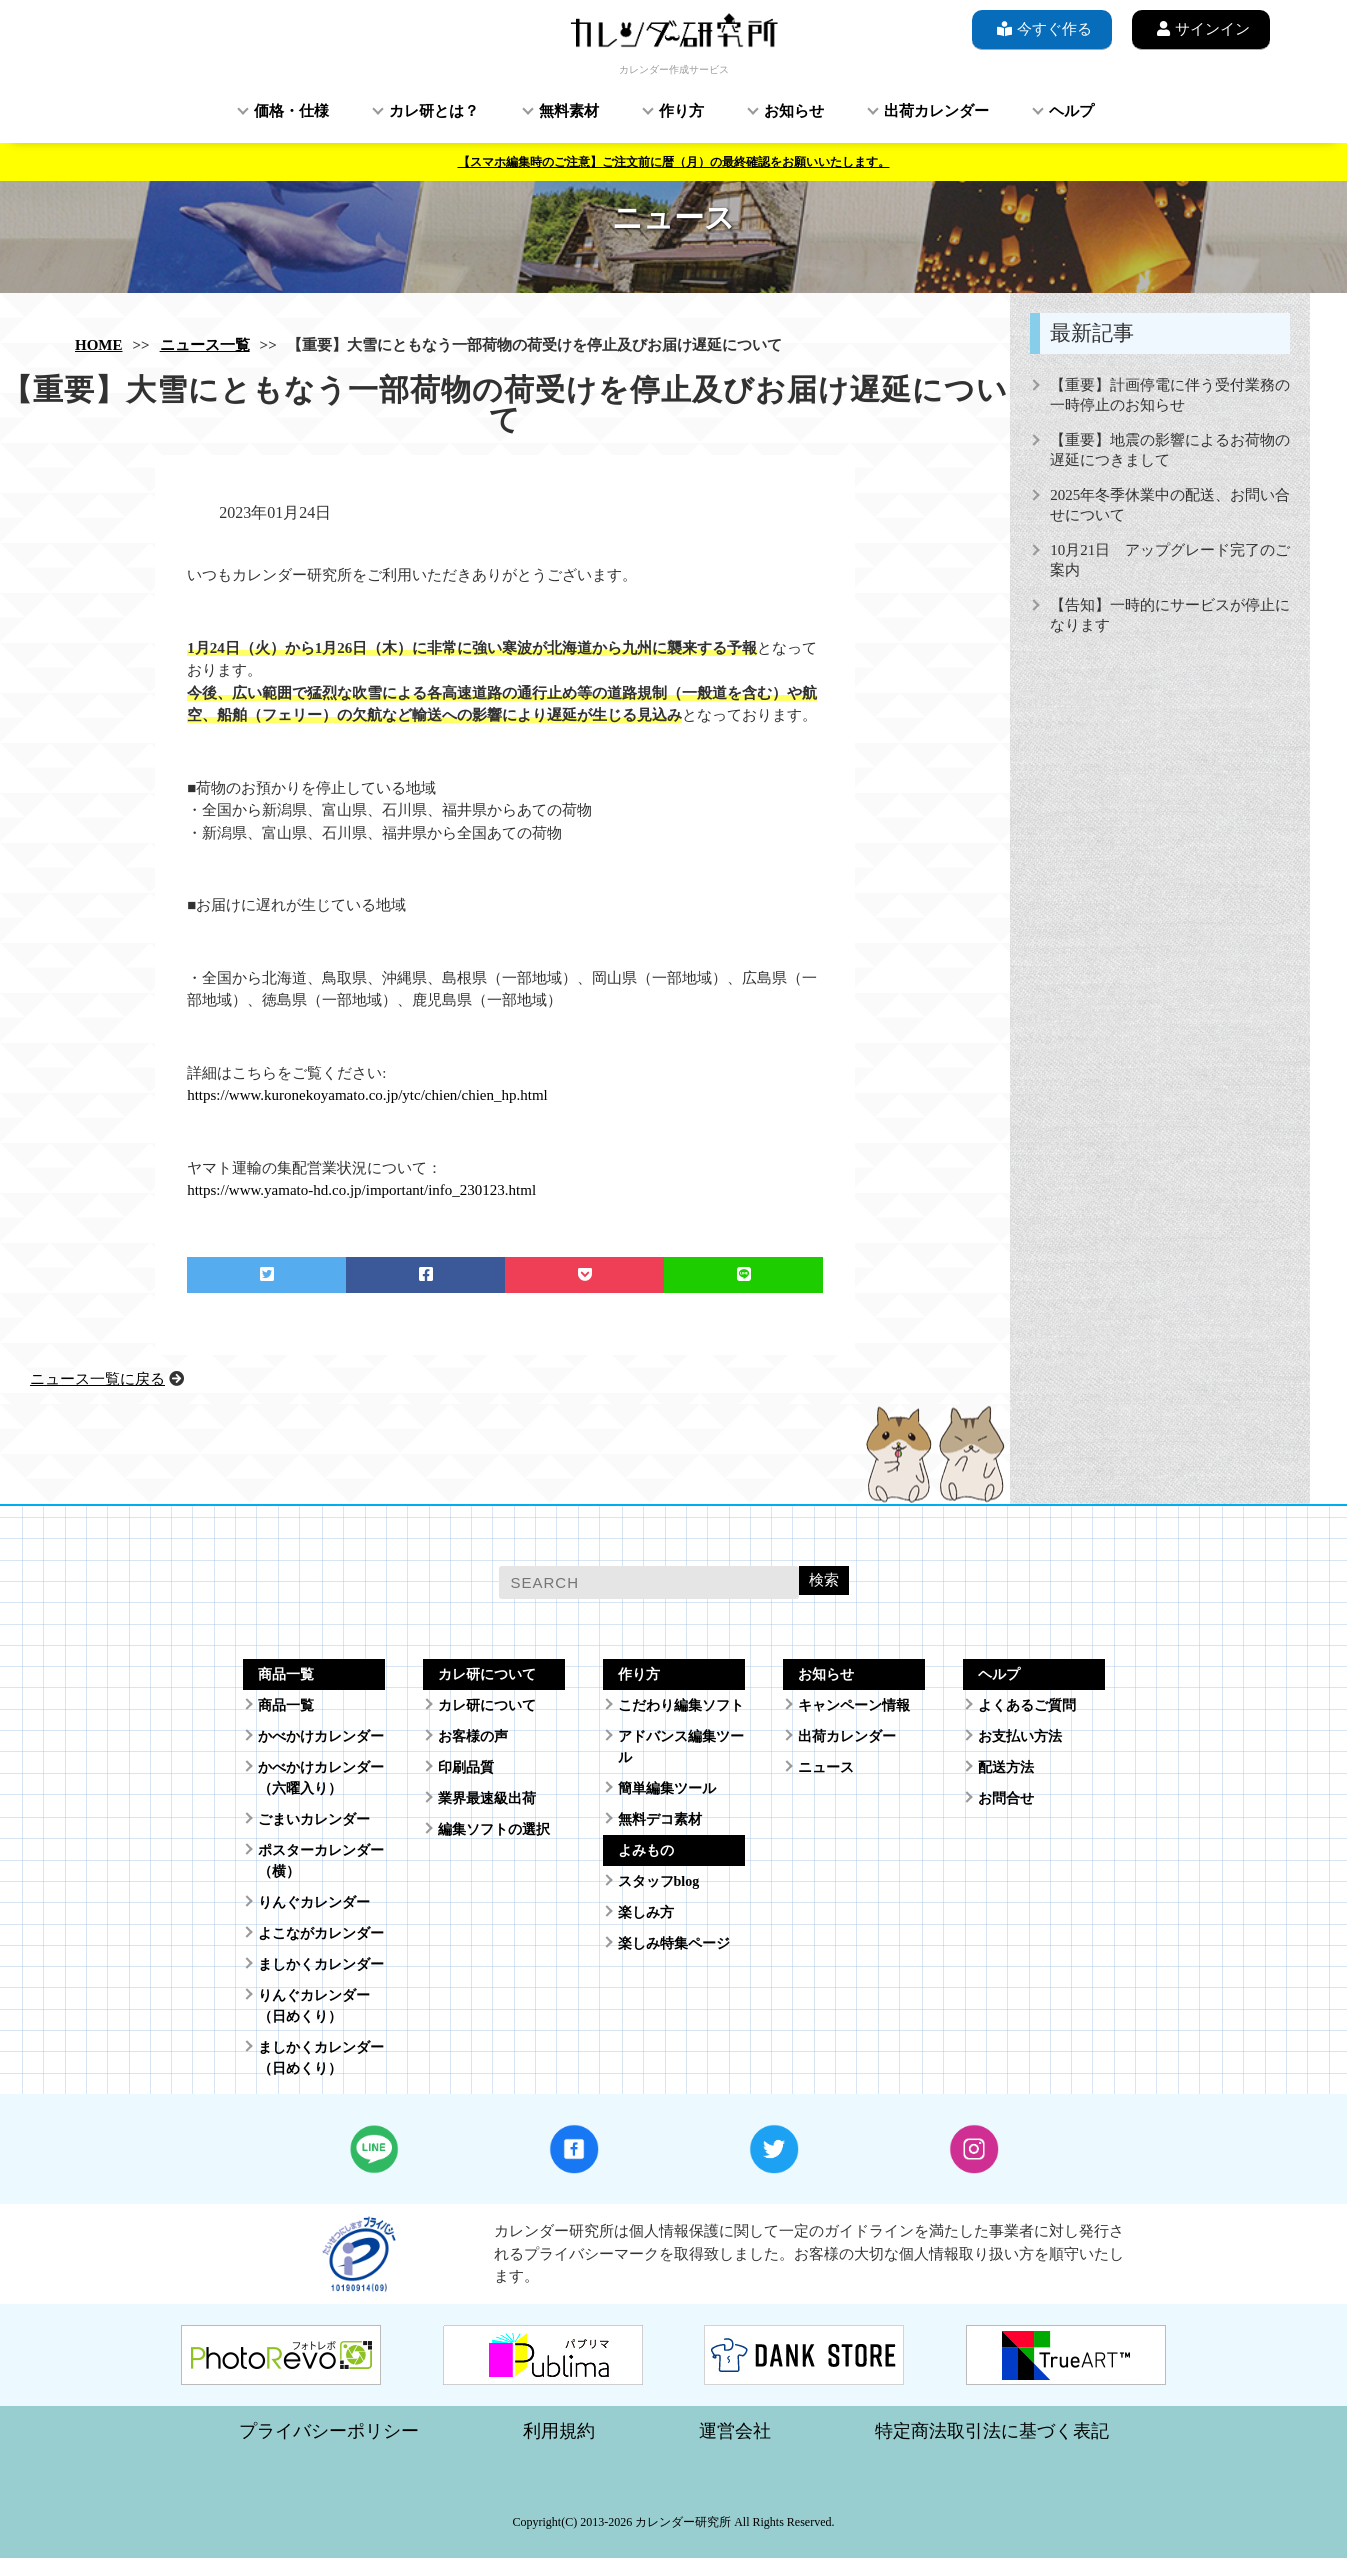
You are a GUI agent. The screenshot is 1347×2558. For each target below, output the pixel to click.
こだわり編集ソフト (681, 1705)
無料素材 (569, 111)
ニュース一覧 (205, 345)
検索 (824, 1579)
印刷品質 (466, 1767)
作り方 (681, 111)
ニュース (826, 1767)
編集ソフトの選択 (494, 1829)
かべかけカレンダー (321, 1736)
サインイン (1201, 28)
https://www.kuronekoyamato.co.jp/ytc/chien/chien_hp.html (367, 1095)
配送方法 (1006, 1767)
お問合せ (1006, 1798)
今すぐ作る (1042, 28)
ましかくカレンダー (321, 1964)
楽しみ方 (646, 1912)
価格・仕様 (291, 111)
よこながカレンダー (321, 1933)
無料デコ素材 (660, 1819)
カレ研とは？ (434, 111)
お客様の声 (473, 1736)
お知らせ (794, 111)
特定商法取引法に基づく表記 (992, 2431)
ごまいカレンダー (314, 1819)
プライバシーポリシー (329, 2431)
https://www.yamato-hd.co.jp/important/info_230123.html (361, 1190)
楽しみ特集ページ (674, 1943)
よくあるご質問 (1027, 1705)
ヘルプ (1071, 111)
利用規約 (559, 2431)
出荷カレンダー (936, 111)
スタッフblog (659, 1881)
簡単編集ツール (667, 1788)
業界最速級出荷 (487, 1798)
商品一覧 (286, 1705)
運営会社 (735, 2431)
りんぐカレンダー (314, 1902)
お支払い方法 (1020, 1736)
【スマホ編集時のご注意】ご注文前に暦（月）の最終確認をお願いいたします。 (674, 162)
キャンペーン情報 (854, 1705)
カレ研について (487, 1705)
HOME (99, 345)
